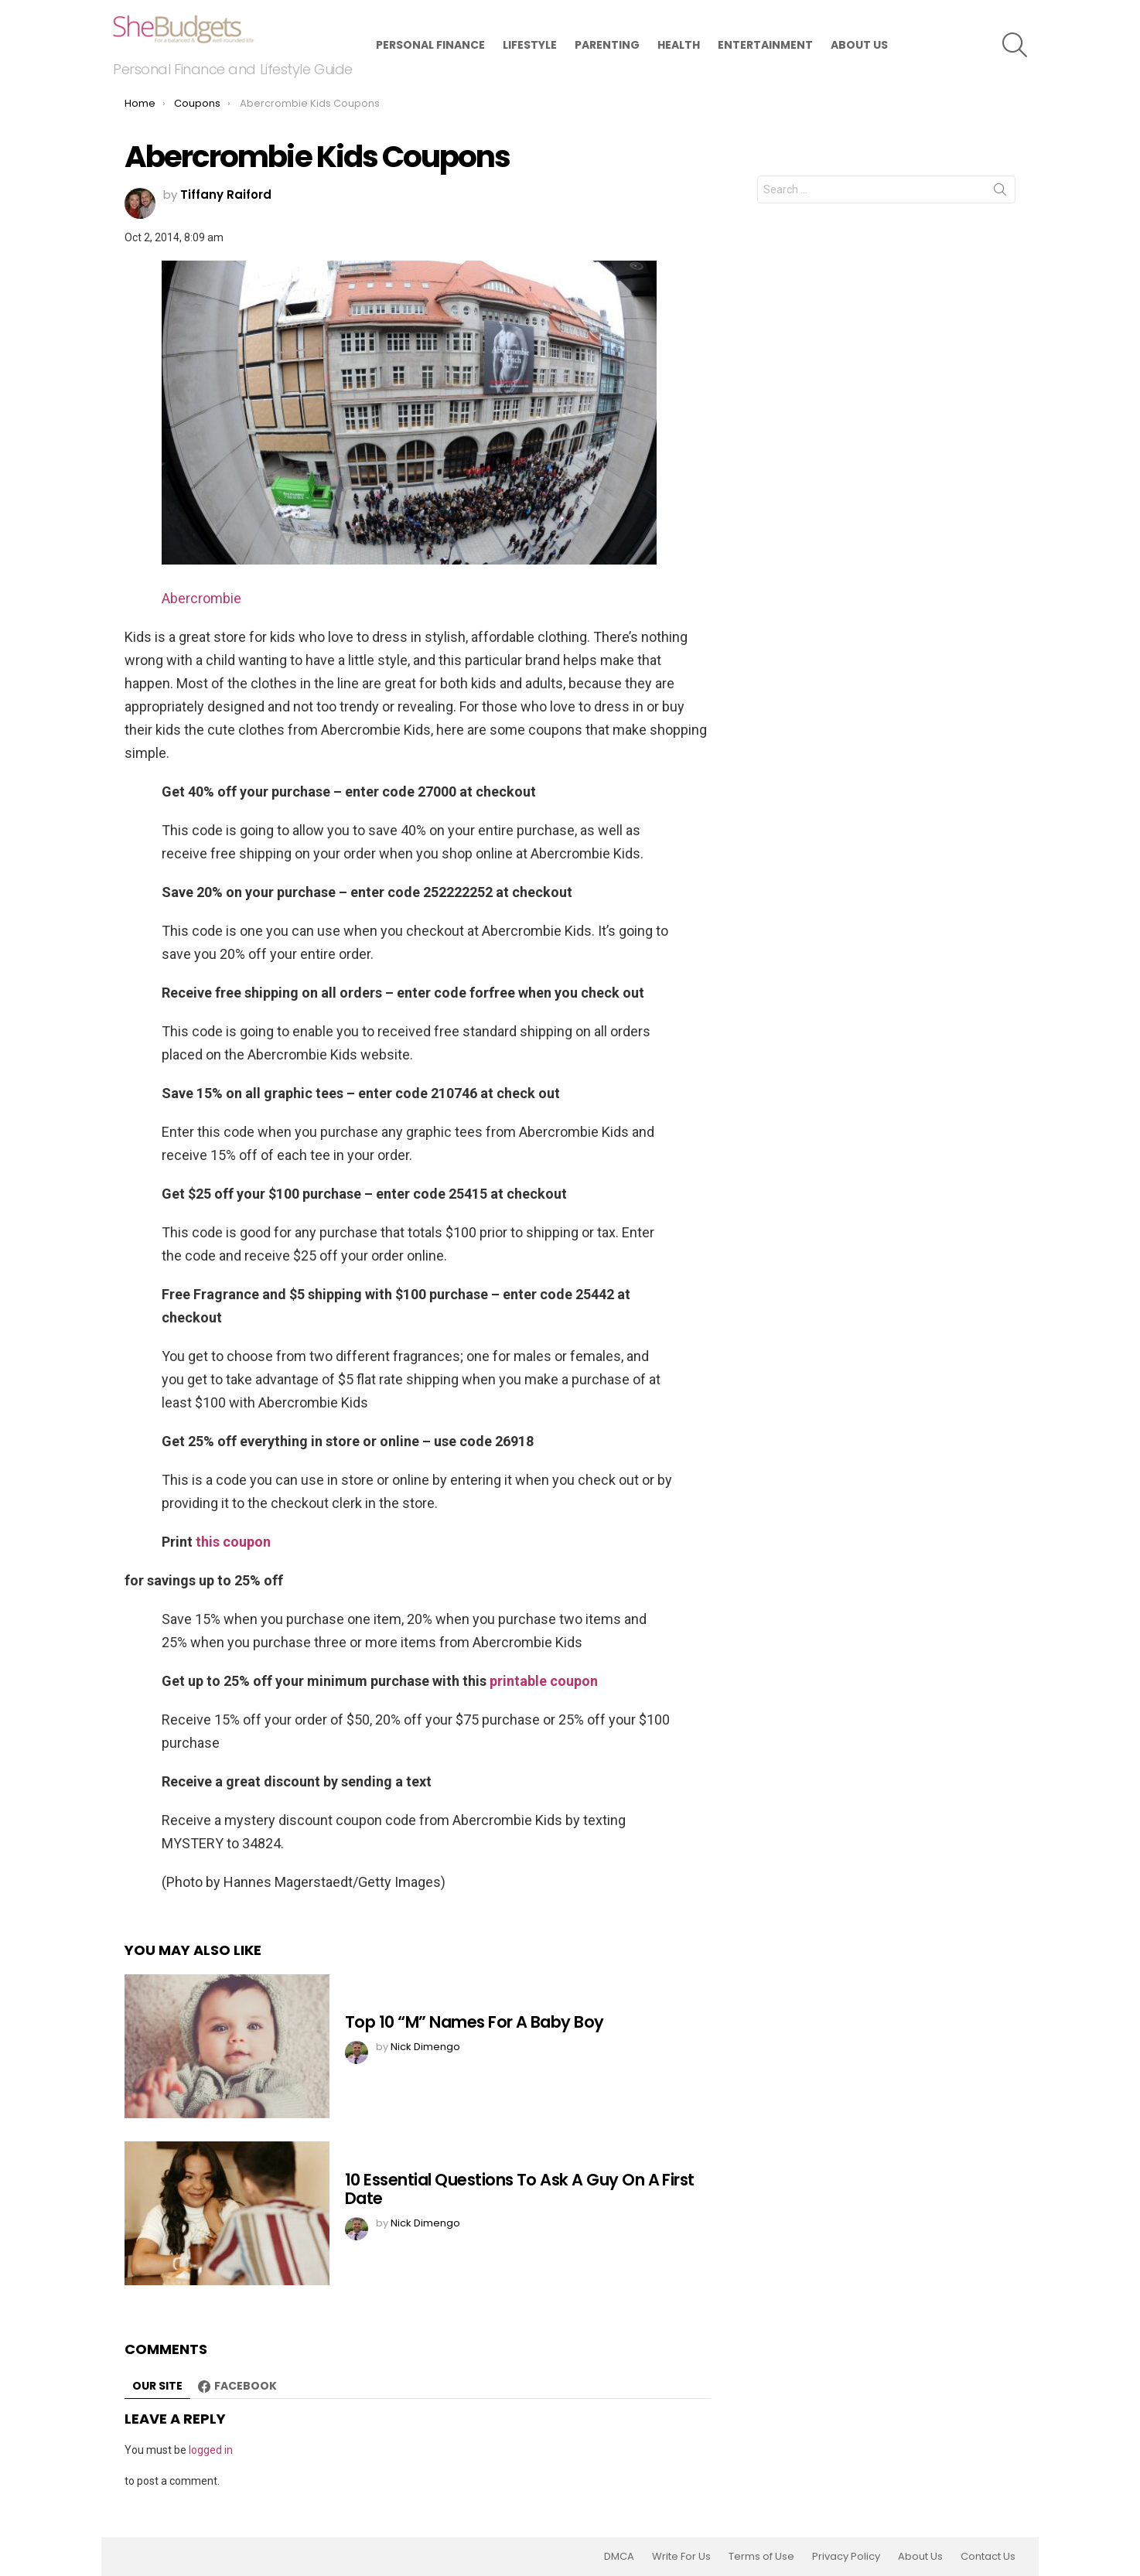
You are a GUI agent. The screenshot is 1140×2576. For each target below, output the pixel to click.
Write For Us (681, 2556)
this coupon (233, 1542)
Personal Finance (430, 45)
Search (1000, 193)
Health (678, 45)
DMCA (619, 2556)
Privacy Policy (846, 2556)
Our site (157, 2385)
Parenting (607, 45)
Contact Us (988, 2556)
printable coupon (544, 1681)
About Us (859, 45)
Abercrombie (201, 598)
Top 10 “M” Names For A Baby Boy (474, 2022)
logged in (211, 2450)
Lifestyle (530, 45)
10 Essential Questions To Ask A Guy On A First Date (520, 2188)
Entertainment (765, 45)
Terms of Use (761, 2556)
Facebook (245, 2385)
